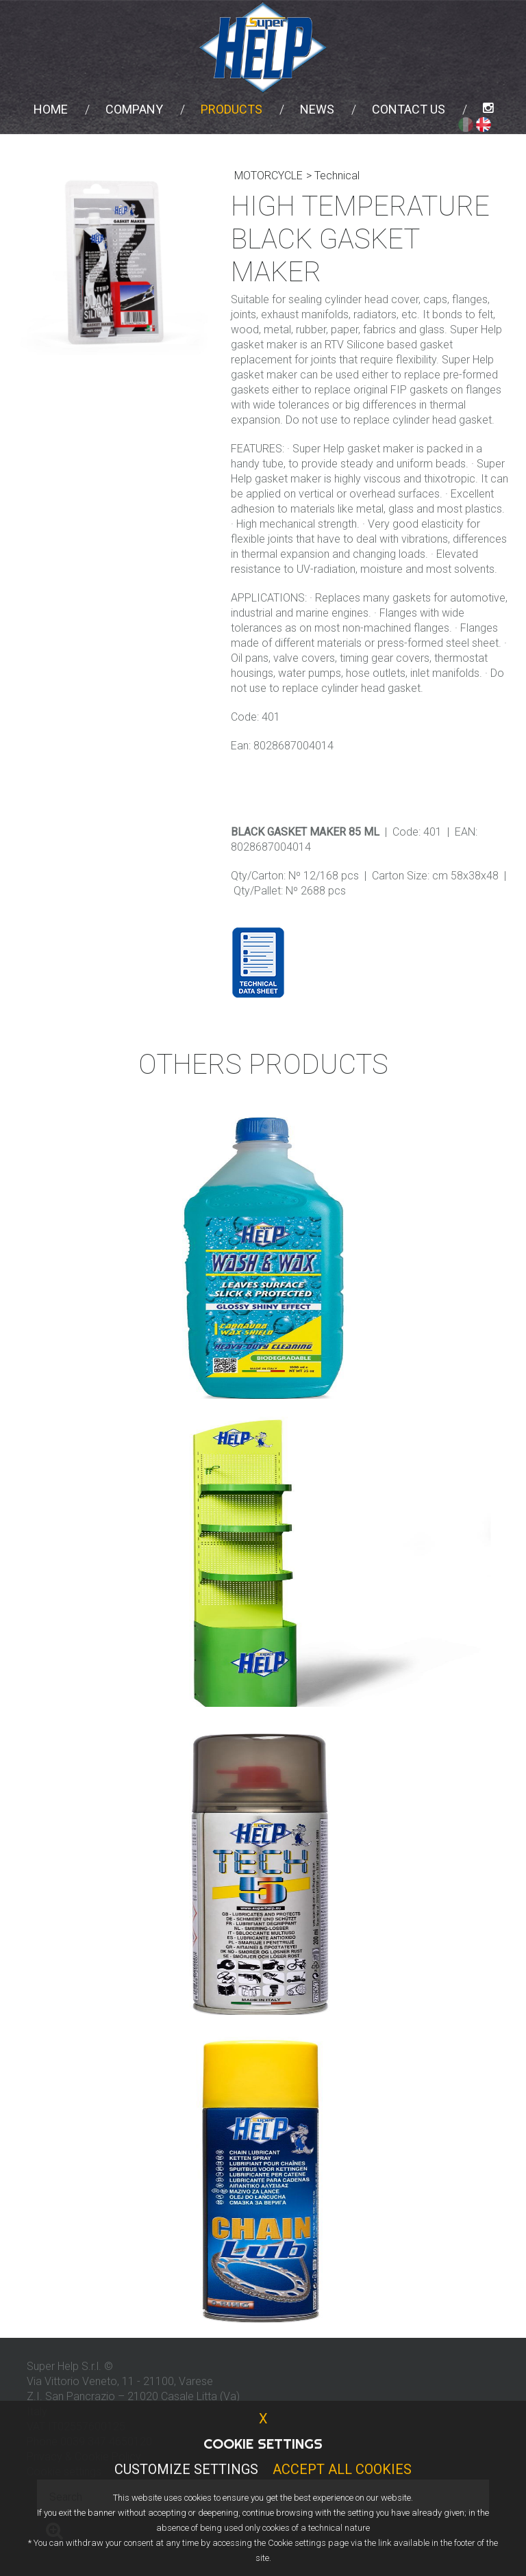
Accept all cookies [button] (342, 2469)
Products (231, 109)
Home (51, 109)
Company (134, 109)
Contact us (408, 109)
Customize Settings (186, 2469)
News (317, 109)
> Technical (333, 175)
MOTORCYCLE (268, 175)
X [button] (263, 2418)
